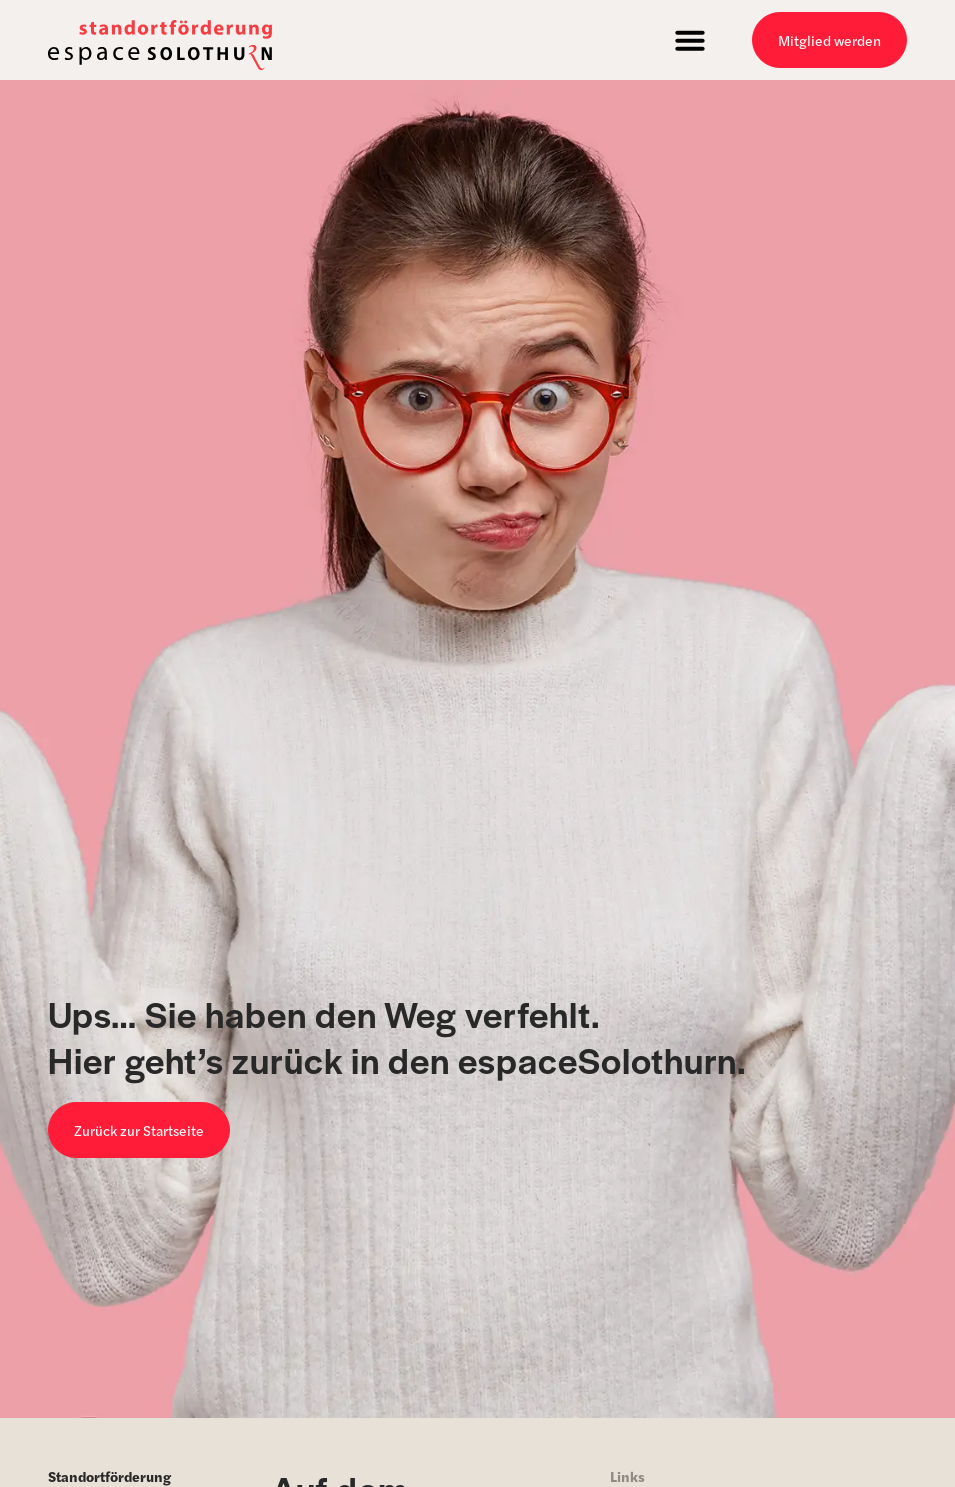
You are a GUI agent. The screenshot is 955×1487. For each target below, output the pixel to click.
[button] (690, 40)
